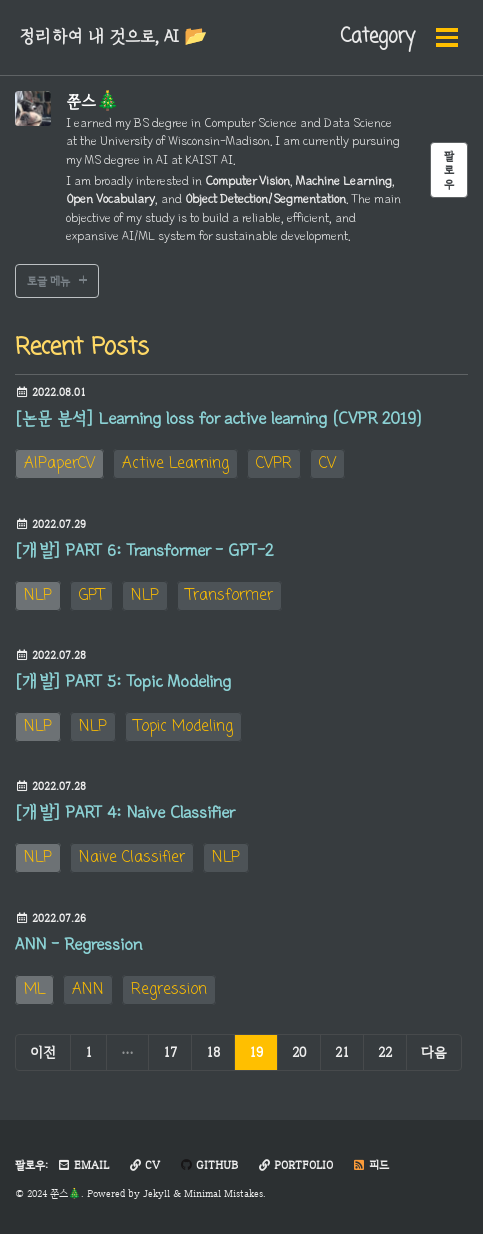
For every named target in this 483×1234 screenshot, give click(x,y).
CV (327, 464)
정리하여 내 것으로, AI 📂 (113, 37)
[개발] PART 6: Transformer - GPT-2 (144, 551)
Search (420, 37)
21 (342, 1052)
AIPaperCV (59, 464)
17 (170, 1052)
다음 (434, 1052)
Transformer (229, 596)
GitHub (208, 1165)
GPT (91, 596)
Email (83, 1165)
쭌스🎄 (92, 102)
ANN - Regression (78, 945)
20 (299, 1052)
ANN (88, 990)
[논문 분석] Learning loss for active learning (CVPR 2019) (218, 419)
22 (385, 1052)
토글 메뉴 (48, 281)
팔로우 (449, 170)
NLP (38, 596)
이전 (43, 1052)
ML (34, 990)
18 (213, 1052)
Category (323, 37)
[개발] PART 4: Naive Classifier (124, 813)
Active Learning (175, 464)
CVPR (274, 464)
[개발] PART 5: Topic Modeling (123, 682)
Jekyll (156, 1193)
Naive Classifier (132, 858)
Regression (169, 990)
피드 (370, 1165)
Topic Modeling (183, 727)
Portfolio (295, 1165)
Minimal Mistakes (223, 1193)
